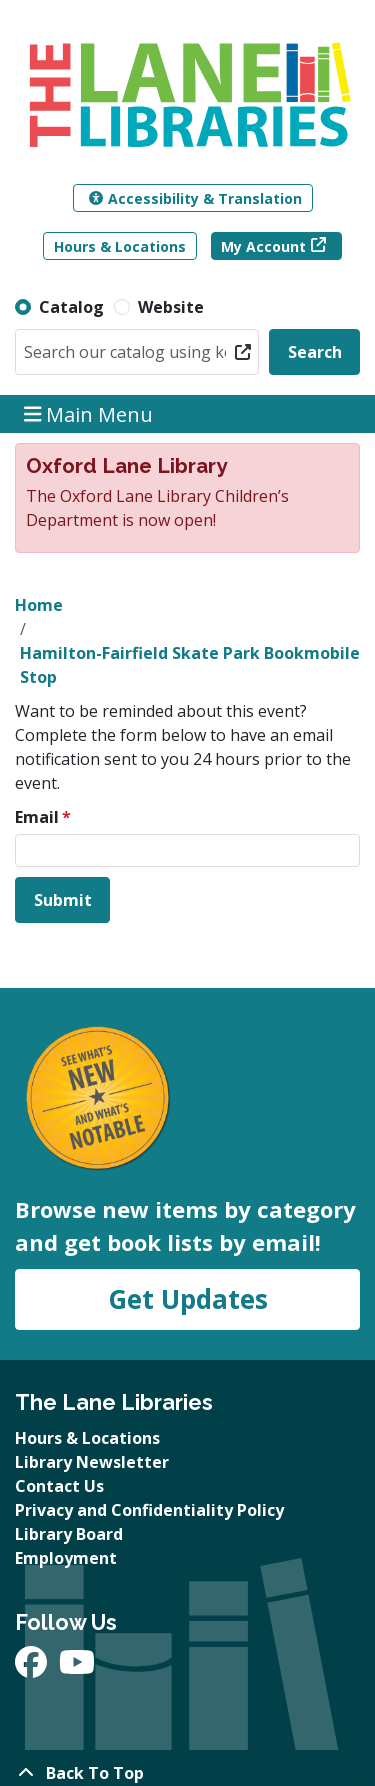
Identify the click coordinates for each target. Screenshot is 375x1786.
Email (37, 817)
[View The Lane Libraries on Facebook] (33, 1668)
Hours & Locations (120, 246)
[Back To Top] (187, 1773)
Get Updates (188, 1299)
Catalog (71, 307)
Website (171, 307)
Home (39, 605)
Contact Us (59, 1486)
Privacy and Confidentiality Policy (149, 1510)
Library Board (69, 1534)
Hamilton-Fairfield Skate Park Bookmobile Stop (190, 665)
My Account (263, 246)
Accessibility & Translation (195, 198)
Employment (66, 1558)
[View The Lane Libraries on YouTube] (77, 1668)
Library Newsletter (92, 1462)
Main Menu (89, 413)
